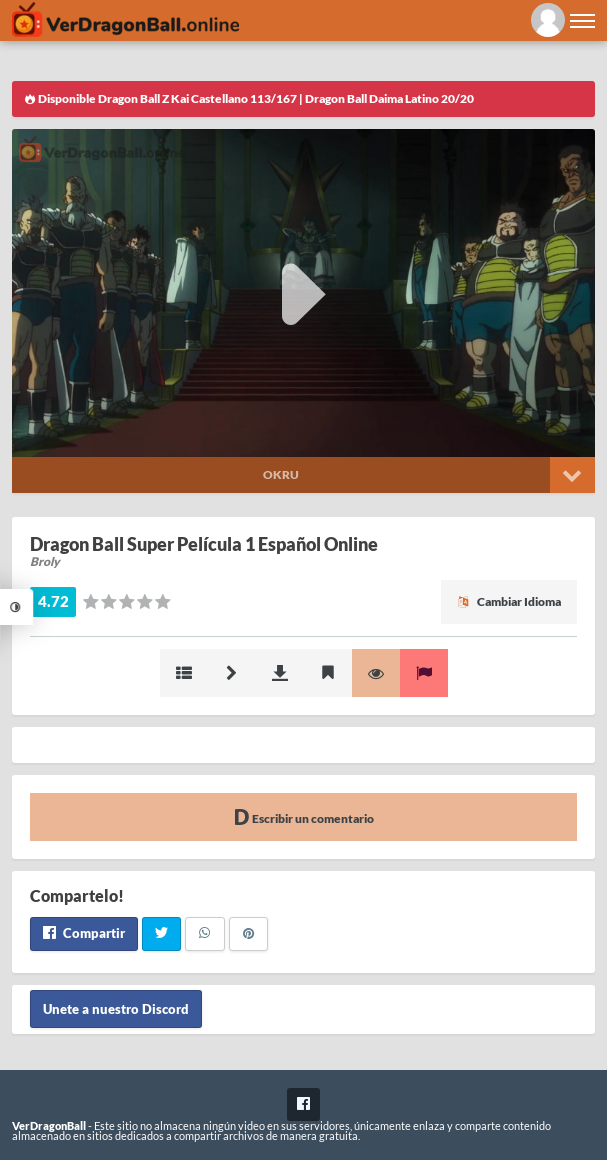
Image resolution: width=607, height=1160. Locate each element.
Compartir (84, 933)
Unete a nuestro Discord (116, 1009)
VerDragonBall (49, 1125)
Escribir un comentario (304, 816)
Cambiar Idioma (509, 601)
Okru (281, 474)
